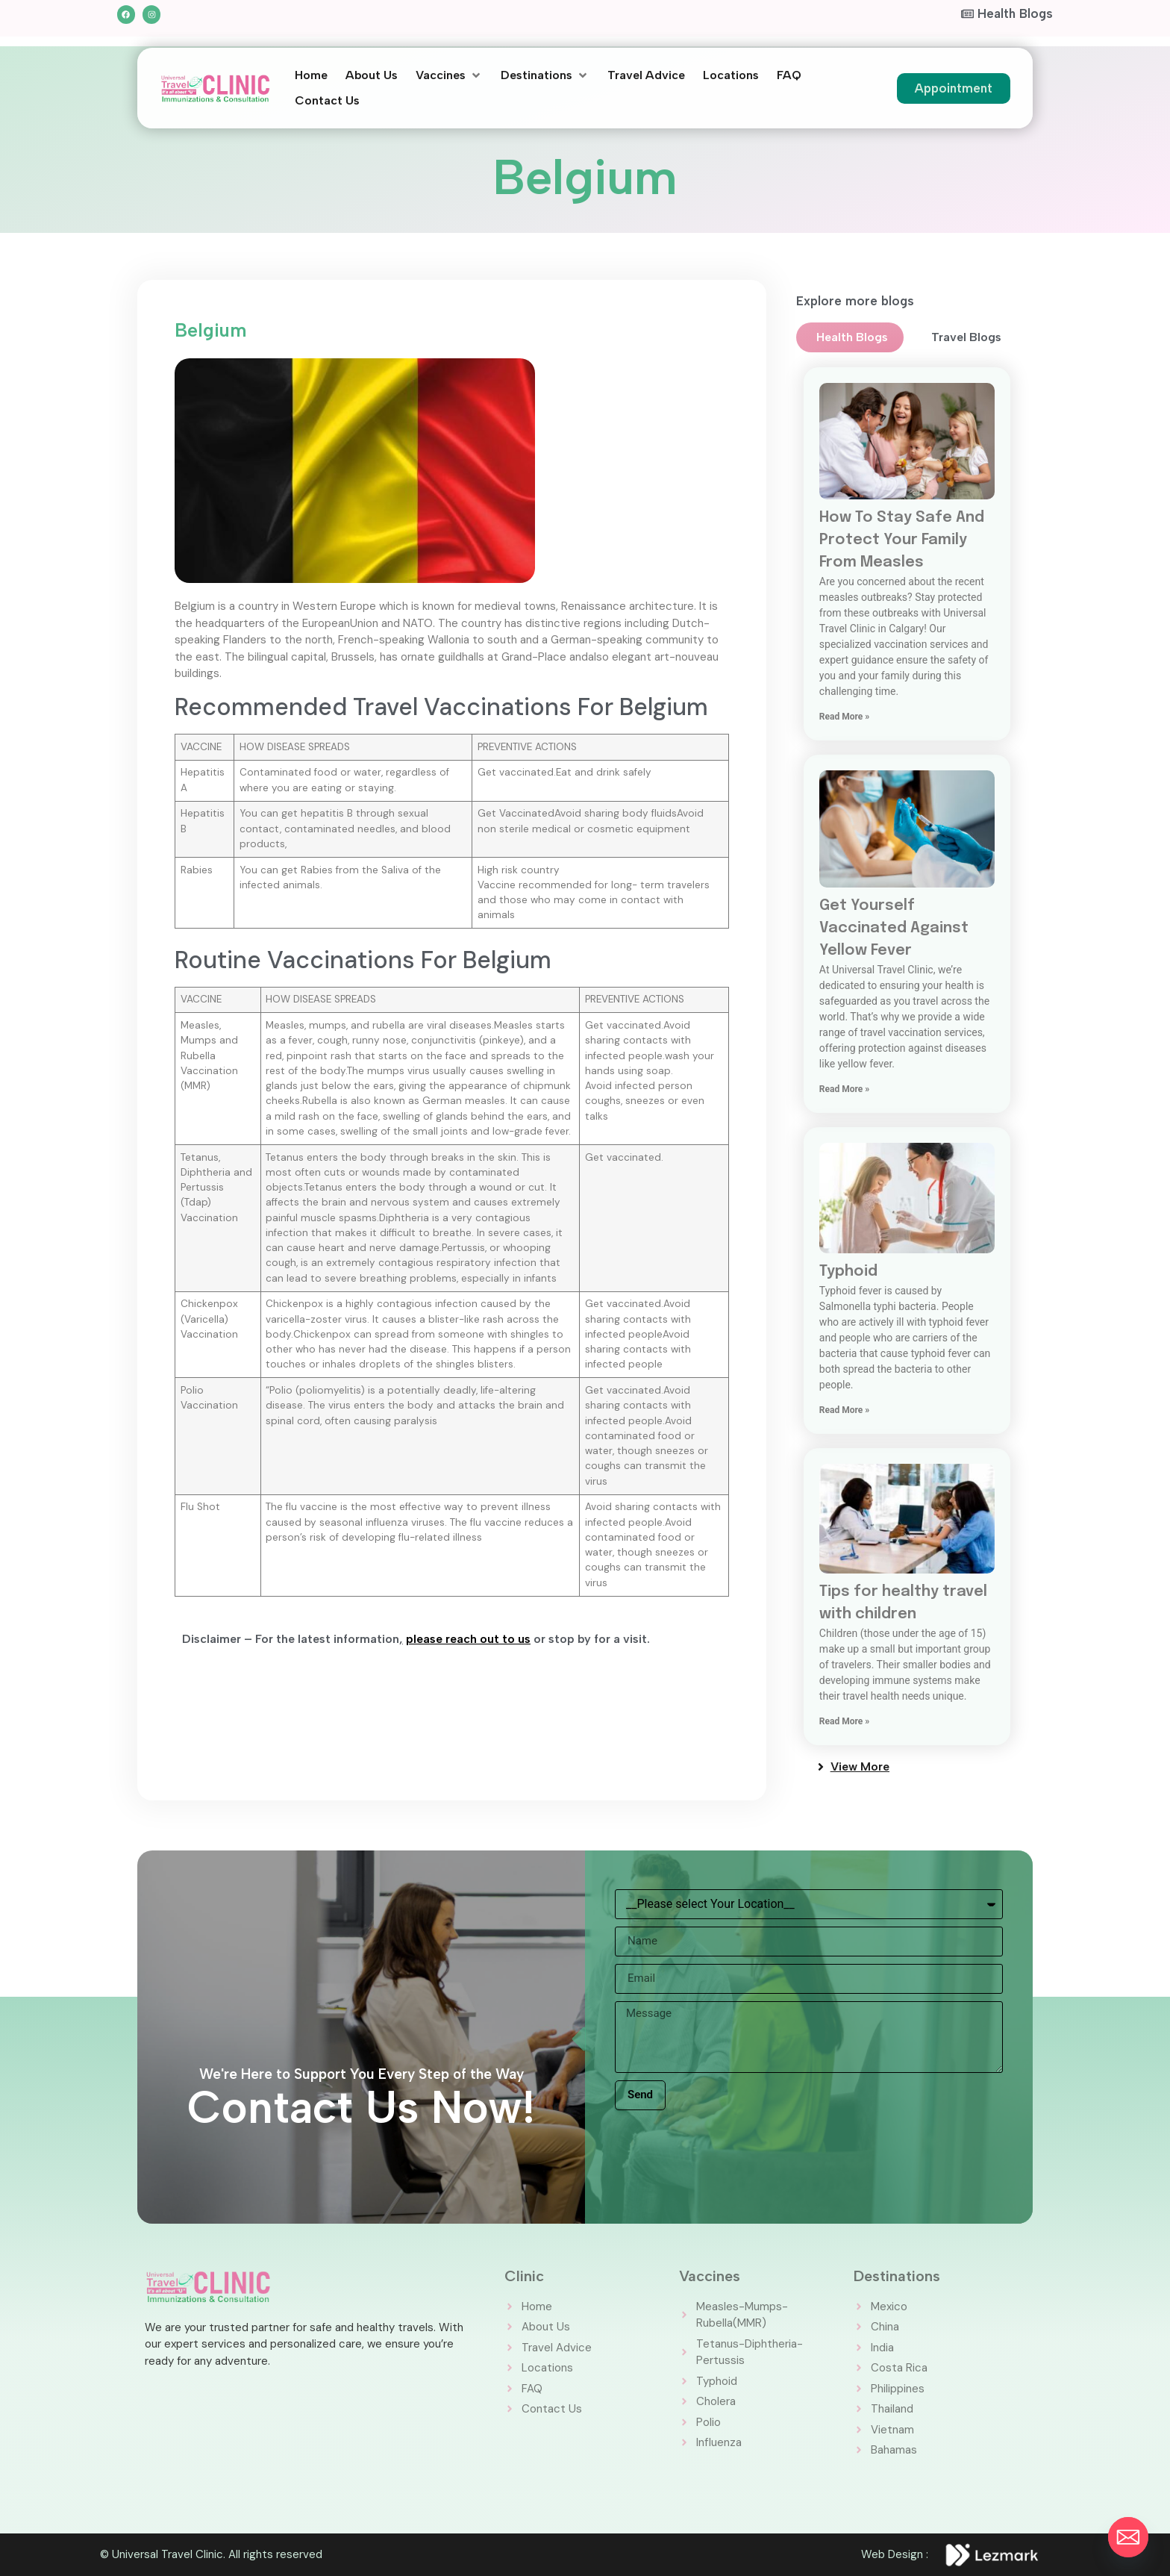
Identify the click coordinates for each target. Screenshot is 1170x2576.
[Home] (311, 75)
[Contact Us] (327, 100)
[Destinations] (545, 75)
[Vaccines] (449, 75)
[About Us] (372, 75)
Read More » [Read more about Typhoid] (844, 1410)
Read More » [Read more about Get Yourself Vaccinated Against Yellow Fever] (844, 1089)
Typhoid (848, 1271)
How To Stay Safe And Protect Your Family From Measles (901, 540)
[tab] (850, 337)
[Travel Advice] (646, 75)
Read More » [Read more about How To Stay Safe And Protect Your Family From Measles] (844, 716)
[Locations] (731, 75)
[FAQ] (789, 75)
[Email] (1128, 2537)
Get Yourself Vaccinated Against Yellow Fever (894, 928)
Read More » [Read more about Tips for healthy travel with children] (844, 1721)
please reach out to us (468, 1639)
